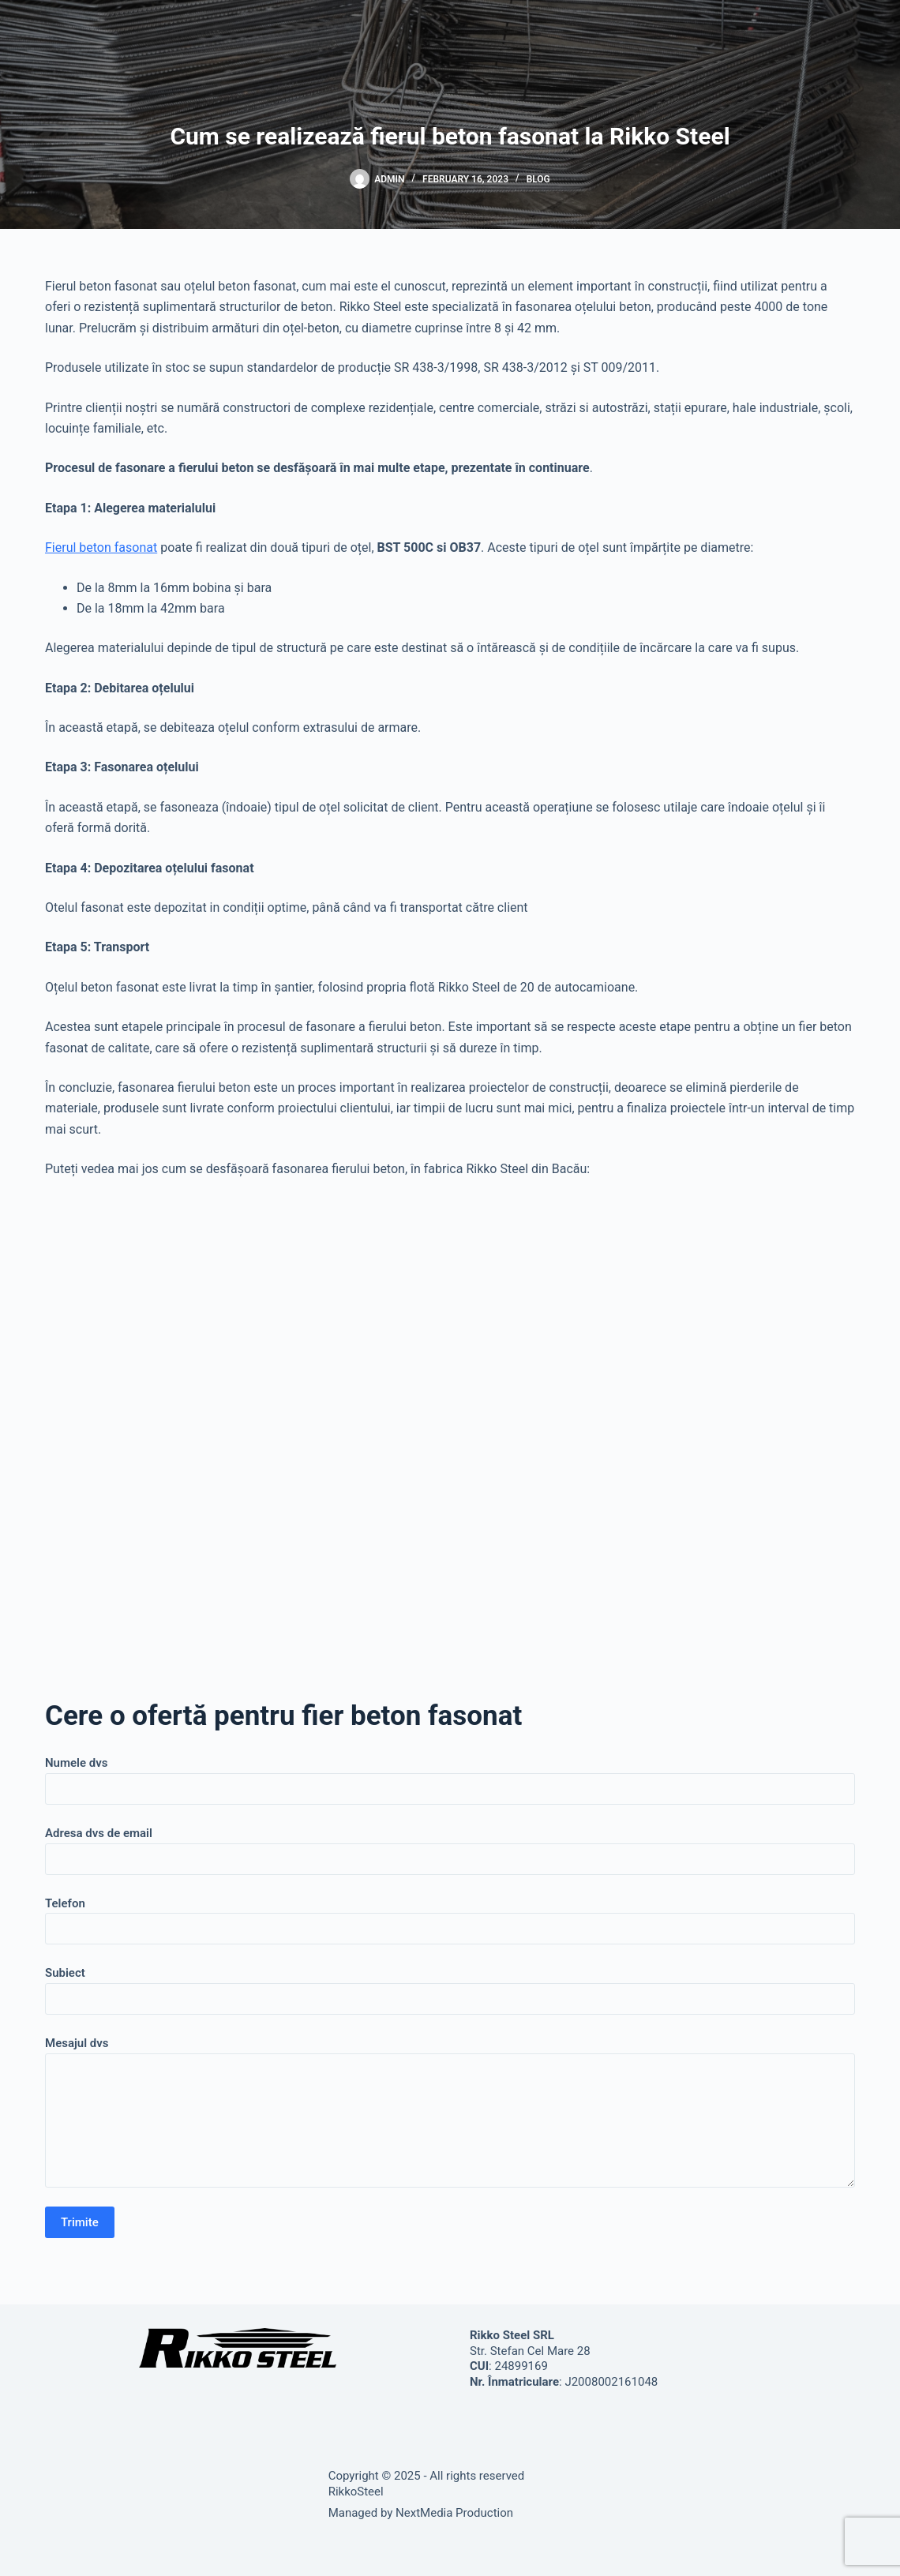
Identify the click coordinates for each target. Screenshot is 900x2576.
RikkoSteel (356, 2491)
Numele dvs (450, 1776)
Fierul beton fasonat (101, 547)
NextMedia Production (454, 2513)
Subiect (450, 1986)
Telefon (450, 1916)
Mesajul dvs (450, 2112)
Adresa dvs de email (450, 1846)
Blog (538, 179)
